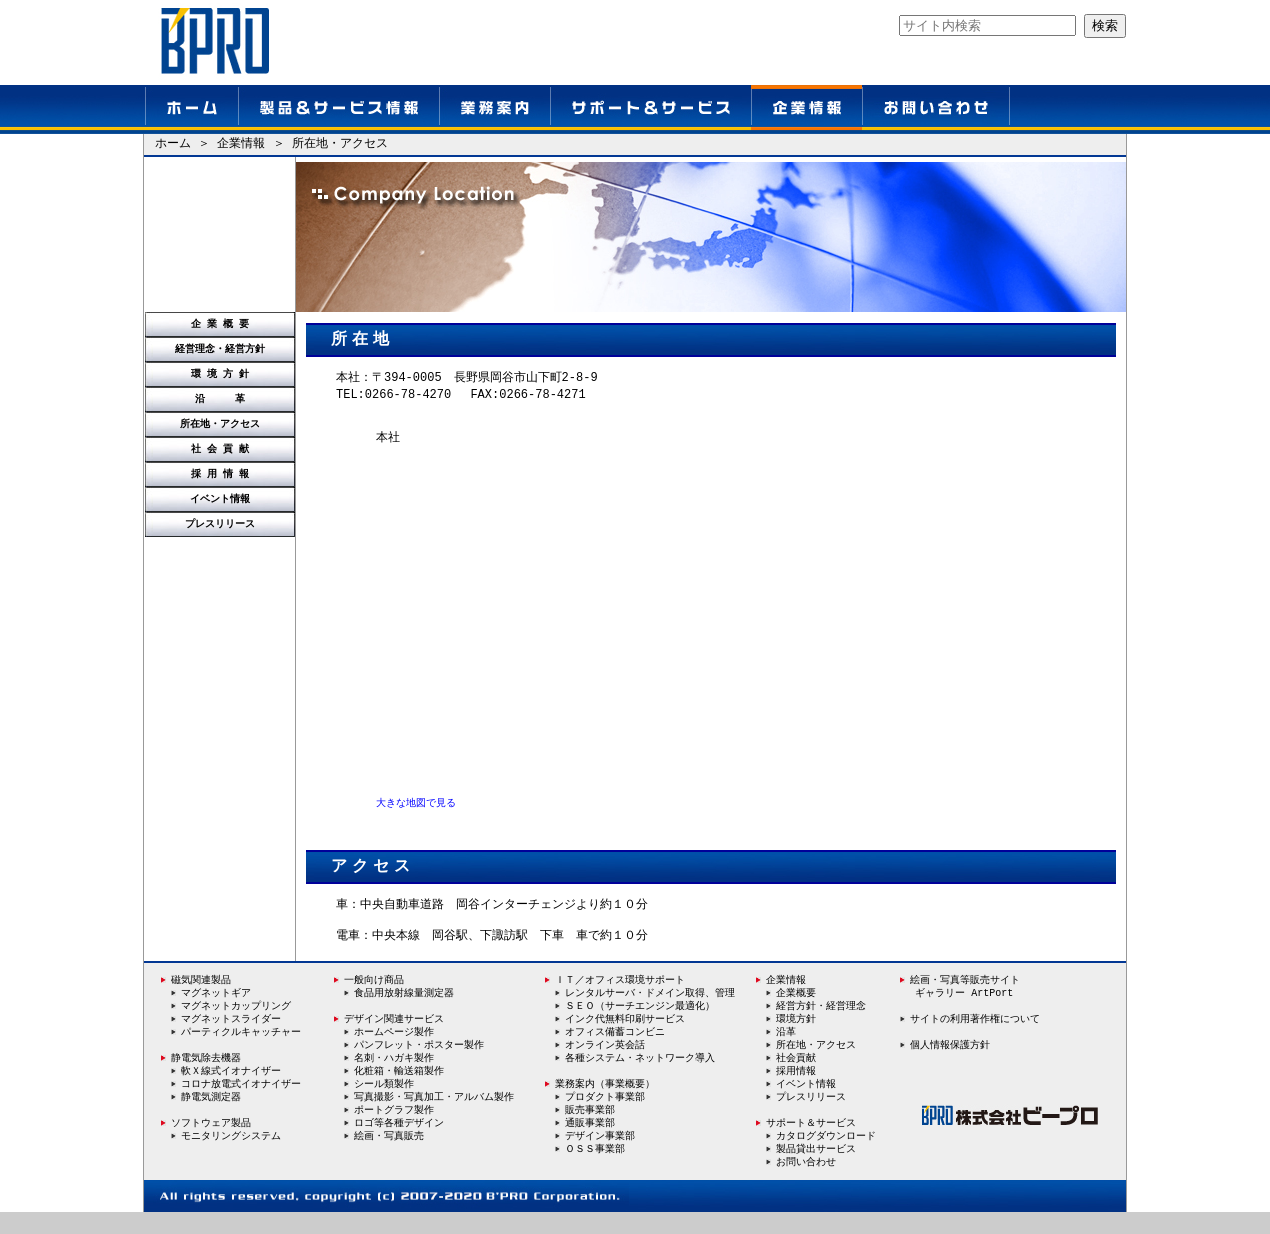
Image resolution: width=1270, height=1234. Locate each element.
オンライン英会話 (605, 1064)
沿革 (786, 1051)
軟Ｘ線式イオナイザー (231, 1091)
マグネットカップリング (236, 1024)
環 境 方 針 (220, 374)
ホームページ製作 (394, 1051)
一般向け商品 (369, 998)
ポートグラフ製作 (394, 1131)
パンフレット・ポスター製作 (419, 1064)
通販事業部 (590, 1144)
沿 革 (220, 399)
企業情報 (241, 144)
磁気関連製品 (201, 998)
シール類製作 (384, 1104)
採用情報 (796, 1091)
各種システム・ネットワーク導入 (640, 1078)
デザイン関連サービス (389, 1037)
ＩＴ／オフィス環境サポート (615, 998)
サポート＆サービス (811, 1144)
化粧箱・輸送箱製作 (399, 1091)
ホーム (173, 144)
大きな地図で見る (416, 809)
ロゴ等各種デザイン (399, 1144)
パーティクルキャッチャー (241, 1051)
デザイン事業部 (600, 1157)
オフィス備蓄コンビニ (615, 1051)
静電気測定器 (211, 1117)
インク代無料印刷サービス (625, 1038)
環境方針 (796, 1038)
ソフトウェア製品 (206, 1144)
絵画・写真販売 (389, 1157)
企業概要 (796, 1011)
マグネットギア (216, 1011)
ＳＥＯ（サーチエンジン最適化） (640, 1024)
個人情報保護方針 (950, 1063)
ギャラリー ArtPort (964, 1011)
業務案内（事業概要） (600, 1104)
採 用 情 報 (220, 474)
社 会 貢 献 (220, 449)
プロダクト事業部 (605, 1117)
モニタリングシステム (231, 1157)
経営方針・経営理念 (821, 1024)
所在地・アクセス (220, 424)
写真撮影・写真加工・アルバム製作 (434, 1117)
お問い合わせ (806, 1184)
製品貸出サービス (816, 1170)
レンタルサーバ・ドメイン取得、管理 (650, 1011)
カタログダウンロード (826, 1157)
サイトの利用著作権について (975, 1037)
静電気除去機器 (201, 1077)
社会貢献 (796, 1078)
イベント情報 (220, 499)
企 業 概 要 (220, 324)
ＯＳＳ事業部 (595, 1170)
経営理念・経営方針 (220, 349)
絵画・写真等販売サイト (965, 998)
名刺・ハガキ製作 (394, 1077)
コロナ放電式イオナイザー (241, 1104)
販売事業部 (590, 1131)
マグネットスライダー (231, 1038)
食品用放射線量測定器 (404, 1011)
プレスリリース (220, 524)
